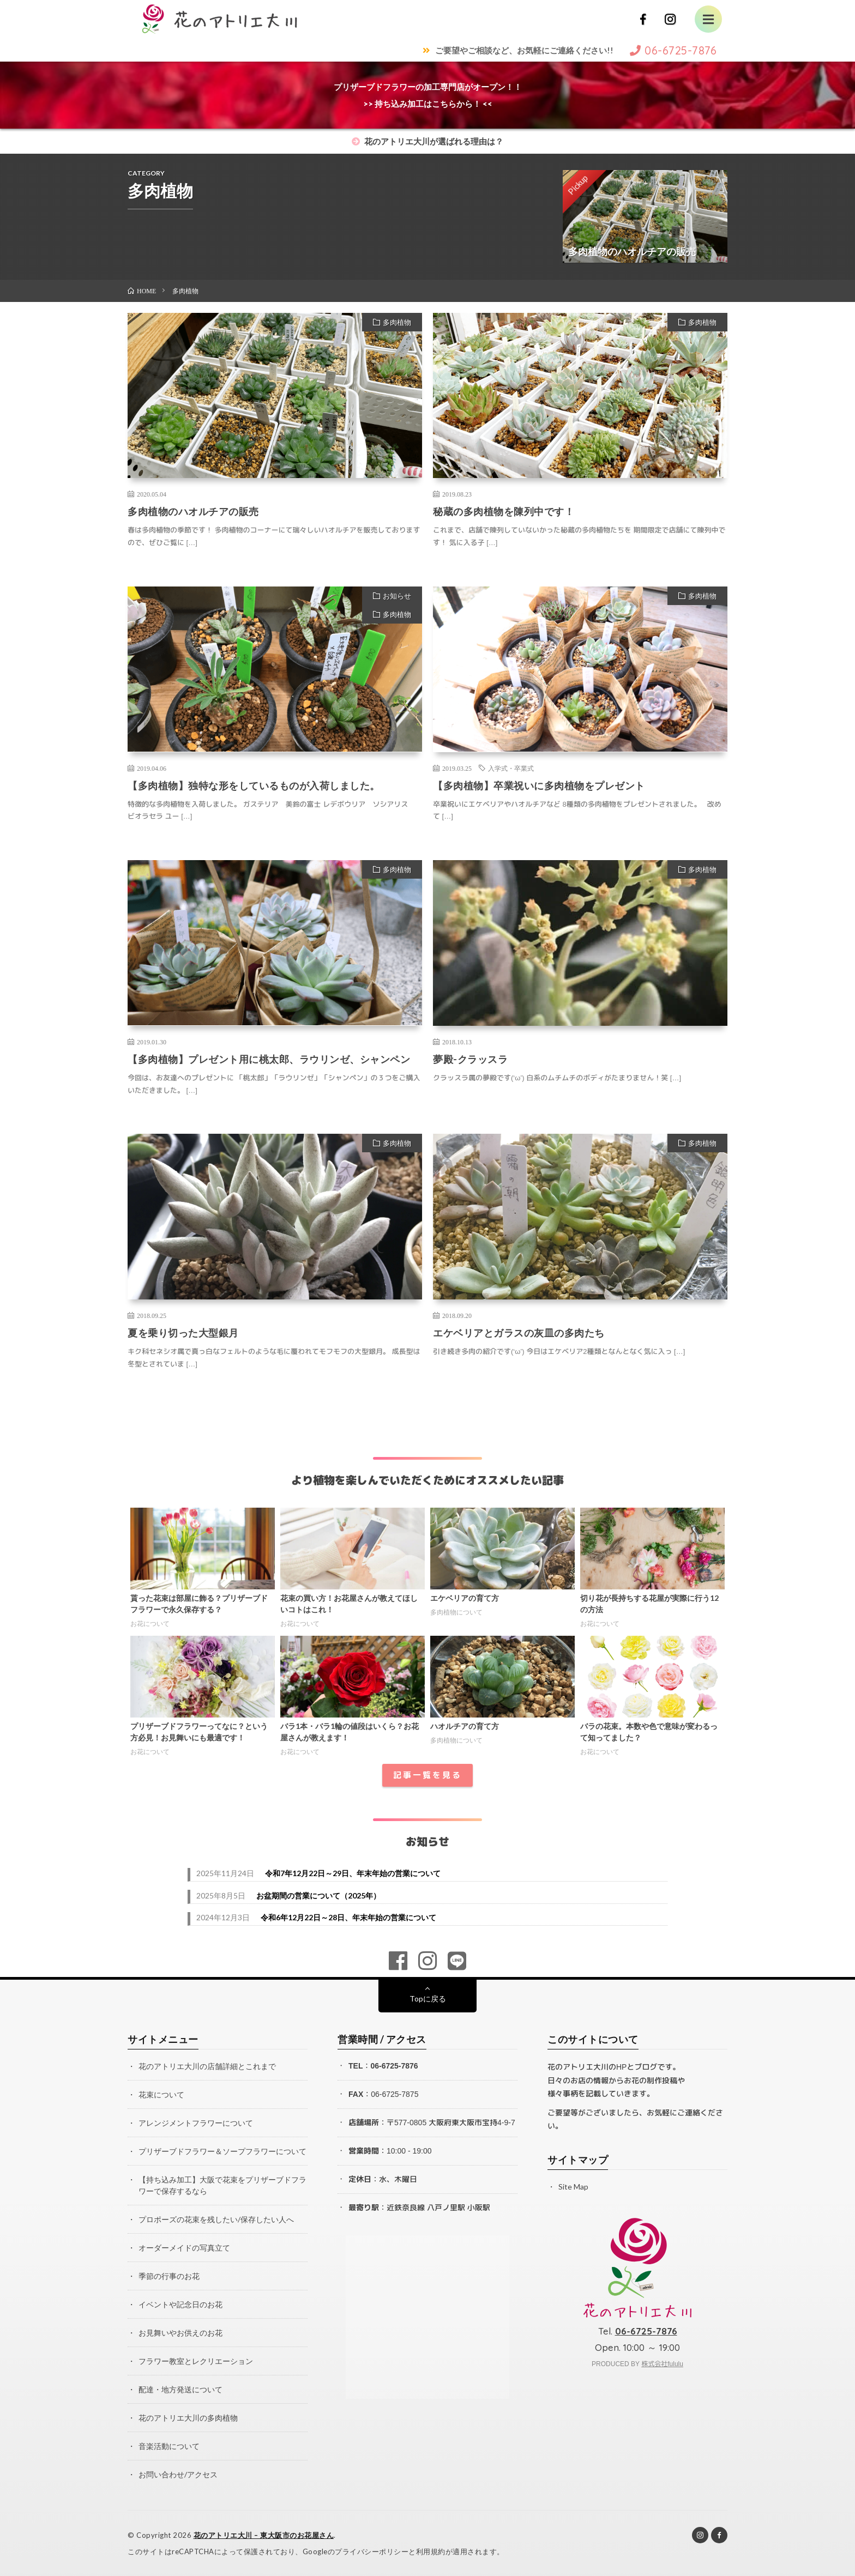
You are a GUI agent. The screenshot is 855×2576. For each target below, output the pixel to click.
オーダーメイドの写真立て (184, 2247)
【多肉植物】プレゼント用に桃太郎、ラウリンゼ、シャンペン (269, 1059)
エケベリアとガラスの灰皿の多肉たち (519, 1333)
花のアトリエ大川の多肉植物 (188, 2417)
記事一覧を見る (427, 1775)
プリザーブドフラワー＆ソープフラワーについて (222, 2151)
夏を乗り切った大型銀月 (183, 1333)
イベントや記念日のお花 (180, 2304)
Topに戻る (428, 1998)
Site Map (573, 2186)
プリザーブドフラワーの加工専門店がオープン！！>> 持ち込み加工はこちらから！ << (428, 95)
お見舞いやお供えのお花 (180, 2332)
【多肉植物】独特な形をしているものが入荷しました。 (254, 785)
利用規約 (430, 2551)
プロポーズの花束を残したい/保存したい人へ (216, 2219)
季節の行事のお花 (169, 2276)
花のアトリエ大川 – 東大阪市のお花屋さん (264, 2535)
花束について (161, 2094)
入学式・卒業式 (511, 768)
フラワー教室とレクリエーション (196, 2361)
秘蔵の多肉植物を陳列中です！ (503, 511)
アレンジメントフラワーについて (196, 2122)
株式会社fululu (662, 2364)
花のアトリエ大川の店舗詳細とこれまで (207, 2066)
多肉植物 (397, 322)
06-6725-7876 (394, 2065)
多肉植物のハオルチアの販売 (193, 511)
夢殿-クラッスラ (470, 1059)
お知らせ (397, 595)
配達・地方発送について (180, 2389)
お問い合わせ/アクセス (178, 2474)
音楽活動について (169, 2446)
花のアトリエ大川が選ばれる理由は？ (427, 141)
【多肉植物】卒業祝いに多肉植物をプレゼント (539, 785)
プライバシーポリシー (371, 2551)
